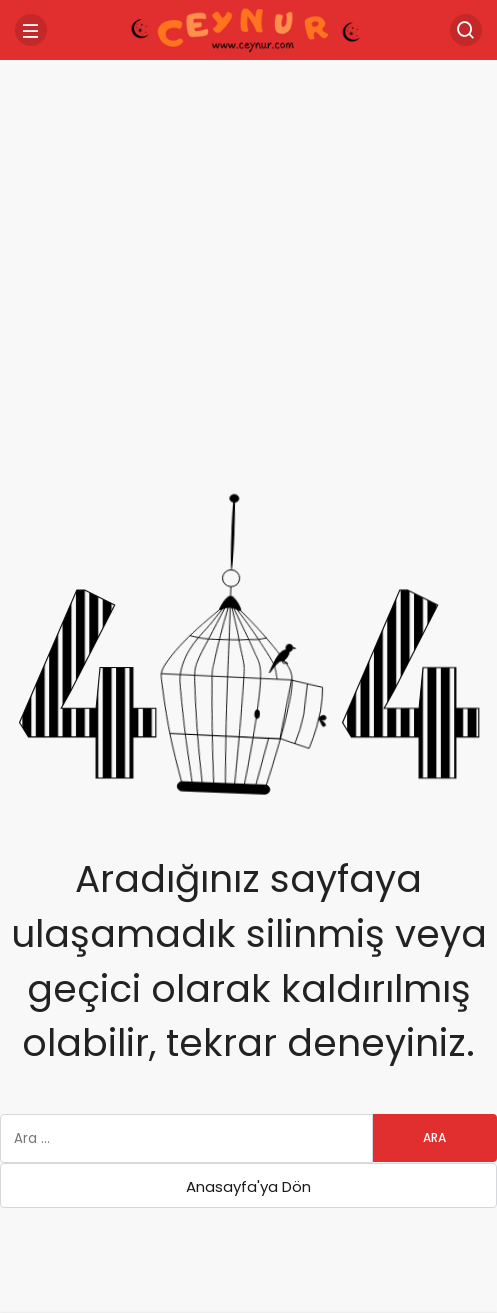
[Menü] (31, 30)
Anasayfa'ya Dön (248, 1186)
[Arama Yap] (466, 30)
